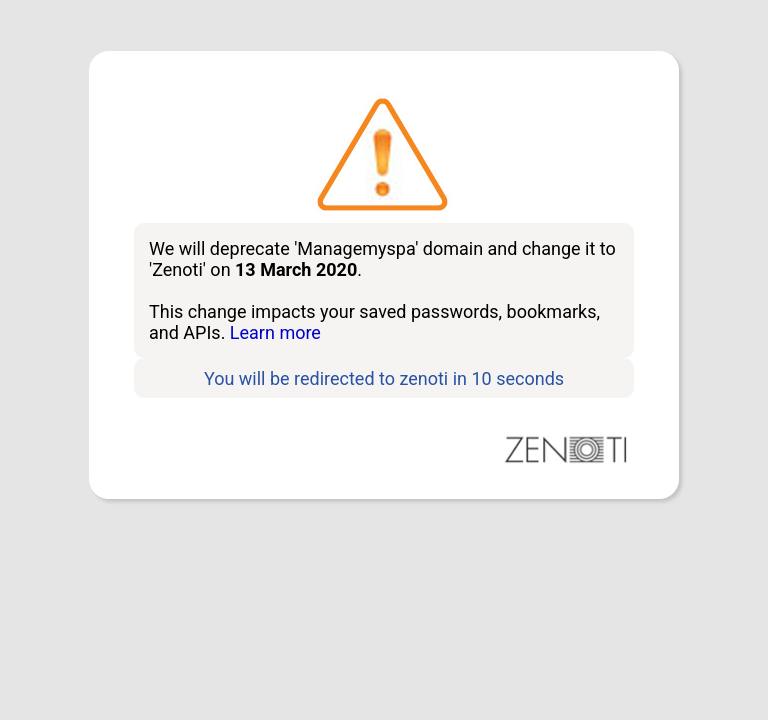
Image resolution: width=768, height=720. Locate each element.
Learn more (275, 332)
